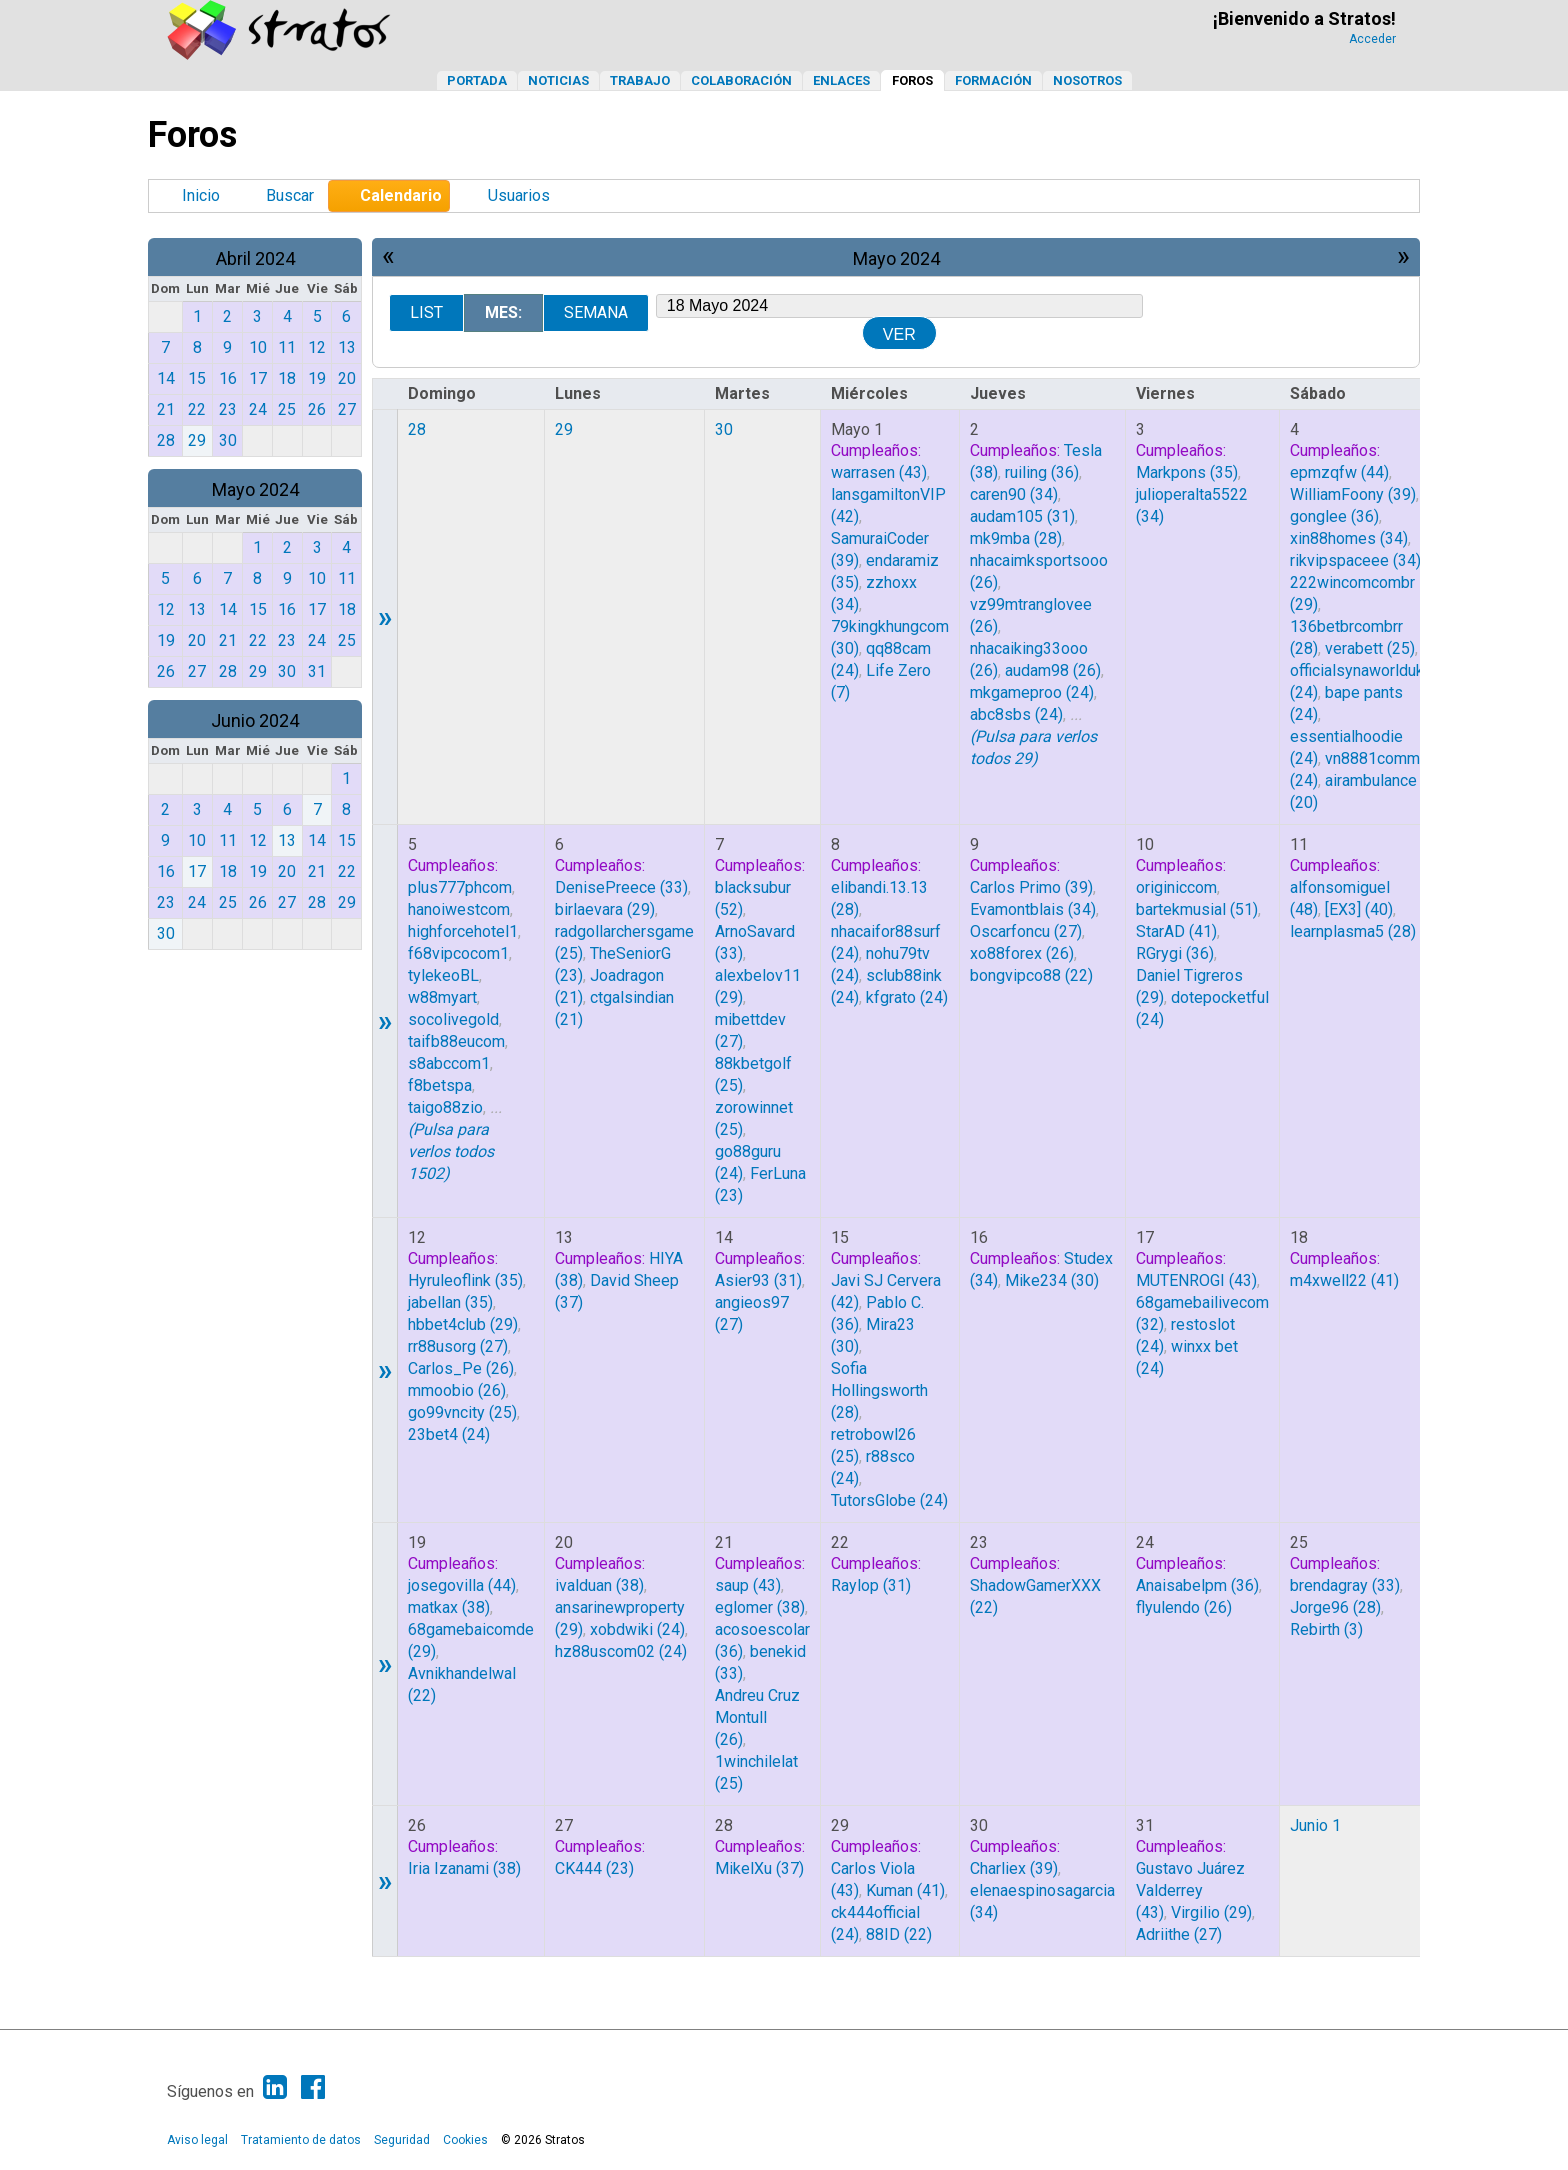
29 (564, 429)
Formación (993, 80)
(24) (1032, 692)
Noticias (558, 80)
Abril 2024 (255, 258)
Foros (912, 80)
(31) (1022, 516)
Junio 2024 (255, 720)
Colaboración (741, 80)
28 (417, 429)
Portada (477, 80)
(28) (1016, 538)
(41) (1176, 931)
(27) (1026, 931)
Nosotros (1087, 80)
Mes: (503, 312)
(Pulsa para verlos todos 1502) (451, 1151)
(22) (1031, 975)
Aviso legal (197, 2140)
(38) (449, 1607)
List (426, 312)
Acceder (1372, 39)
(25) (1370, 648)
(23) (594, 1868)
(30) (1052, 1280)
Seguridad (402, 2140)
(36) (1042, 472)
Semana (596, 312)
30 (724, 429)
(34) (1014, 494)
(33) (621, 887)
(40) (1359, 909)
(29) (605, 909)
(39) (1353, 494)
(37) (759, 1868)
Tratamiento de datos (301, 2140)
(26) (1053, 670)
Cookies (465, 2140)
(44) (1339, 472)
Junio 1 (1315, 1825)
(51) (1197, 909)
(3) (1326, 1629)
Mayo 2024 (255, 489)
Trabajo (640, 80)
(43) (879, 472)
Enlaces (841, 80)
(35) (1187, 472)
